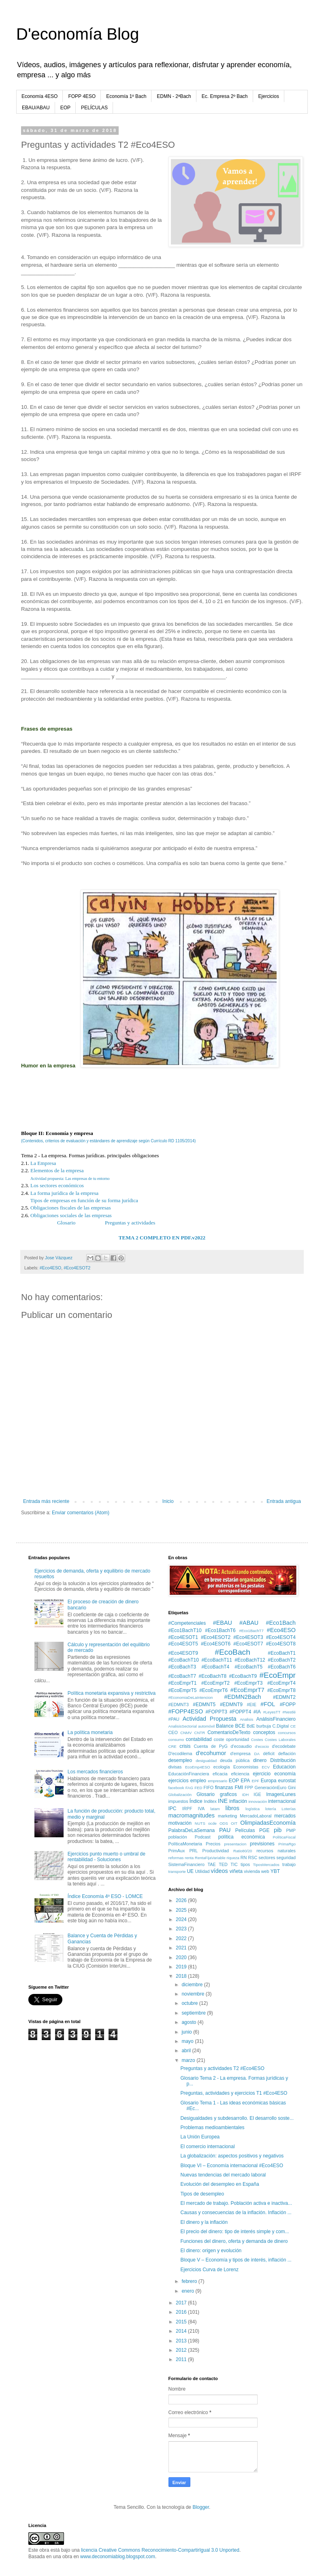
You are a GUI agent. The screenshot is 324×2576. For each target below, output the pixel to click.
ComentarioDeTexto (228, 1732)
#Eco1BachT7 (251, 1630)
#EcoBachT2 (282, 1660)
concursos (287, 1732)
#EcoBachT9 (243, 1676)
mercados (285, 1816)
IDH (245, 1794)
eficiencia (240, 1773)
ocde (212, 1823)
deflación (287, 1753)
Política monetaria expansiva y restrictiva (112, 1693)
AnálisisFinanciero (276, 1719)
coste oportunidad (231, 1739)
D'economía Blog (77, 34)
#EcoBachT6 (282, 1667)
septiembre (194, 2013)
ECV (266, 1767)
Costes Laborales (280, 1739)
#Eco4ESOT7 (248, 1644)
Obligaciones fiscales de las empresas (70, 1208)
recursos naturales (276, 1850)
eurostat (287, 1780)
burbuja (263, 1726)
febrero (189, 2281)
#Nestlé (289, 1712)
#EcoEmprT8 (281, 1690)
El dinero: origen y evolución (210, 2250)
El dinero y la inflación (204, 2222)
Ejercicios (268, 96)
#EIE (251, 1704)
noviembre (193, 1994)
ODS (224, 1823)
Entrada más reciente (46, 1501)
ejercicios (178, 1780)
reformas (176, 1857)
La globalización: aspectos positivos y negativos (232, 2156)
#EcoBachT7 (182, 1676)
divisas (175, 1766)
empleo (198, 1780)
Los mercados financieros (95, 1772)
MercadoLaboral (255, 1815)
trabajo (289, 1864)
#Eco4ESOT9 (183, 1653)
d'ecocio (262, 1746)
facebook (176, 1787)
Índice (196, 1801)
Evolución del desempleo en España (219, 2184)
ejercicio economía (274, 1774)
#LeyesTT (272, 1712)
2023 (182, 1929)
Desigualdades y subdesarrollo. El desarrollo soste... (236, 2118)
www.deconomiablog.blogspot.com (117, 2556)
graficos (228, 1794)
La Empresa (43, 1163)
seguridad (286, 1857)
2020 (182, 1957)
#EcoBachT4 (215, 1667)
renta (189, 1857)
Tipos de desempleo (202, 2194)
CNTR (199, 1732)
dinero (259, 1760)
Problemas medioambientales (212, 2127)
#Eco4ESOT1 (183, 1637)
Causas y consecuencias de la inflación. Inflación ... (235, 2212)
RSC (253, 1857)
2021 (182, 1948)
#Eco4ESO (50, 1267)
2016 (182, 2312)
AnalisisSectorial (182, 1726)
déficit (269, 1753)
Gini (292, 1787)
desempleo (180, 1760)
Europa (269, 1780)
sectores (267, 1857)
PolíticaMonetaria (185, 1843)
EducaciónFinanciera (188, 1773)
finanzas (224, 1787)
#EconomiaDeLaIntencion (190, 1697)
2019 (182, 1967)
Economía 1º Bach (126, 96)
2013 (182, 2341)
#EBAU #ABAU (236, 1623)
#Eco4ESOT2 (77, 1267)
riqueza (232, 1857)
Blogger (200, 2507)
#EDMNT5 (204, 1704)
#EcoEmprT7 (247, 1690)
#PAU (173, 1719)
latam (215, 1809)
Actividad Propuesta (210, 1718)
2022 (182, 1938)
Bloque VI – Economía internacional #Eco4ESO (231, 2165)
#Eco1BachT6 (220, 1630)
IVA (201, 1808)
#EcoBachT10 (183, 1660)
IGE (257, 1794)
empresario (217, 1781)
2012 (182, 2350)
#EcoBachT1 (282, 1653)
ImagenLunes (281, 1794)
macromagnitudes (191, 1815)
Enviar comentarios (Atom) (80, 1512)
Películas (245, 1830)
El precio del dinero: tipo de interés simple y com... (234, 2231)
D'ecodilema (180, 1753)
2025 (182, 1910)
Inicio (168, 1501)
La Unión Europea (200, 2137)
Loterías (288, 1809)
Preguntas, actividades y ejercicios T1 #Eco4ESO (233, 2093)
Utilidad (202, 1871)
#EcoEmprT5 (182, 1690)
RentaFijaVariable (210, 1857)
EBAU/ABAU (36, 108)
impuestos (178, 1801)
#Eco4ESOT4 (281, 1637)
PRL (193, 1850)
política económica (241, 1837)
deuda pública (234, 1760)
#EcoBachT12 (249, 1660)
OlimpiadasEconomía (268, 1822)
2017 (182, 2303)
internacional (282, 1801)
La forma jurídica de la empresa (64, 1193)
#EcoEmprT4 (281, 1683)
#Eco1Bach (281, 1623)
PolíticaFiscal (284, 1837)
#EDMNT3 (178, 1704)
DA (257, 1753)
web (265, 1871)
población (177, 1836)
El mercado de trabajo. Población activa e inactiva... (236, 2203)
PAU (225, 1830)
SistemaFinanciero (186, 1864)
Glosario (66, 1223)
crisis (184, 1746)
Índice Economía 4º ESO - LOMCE (105, 1896)
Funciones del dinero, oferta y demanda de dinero (234, 2241)
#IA (257, 1712)
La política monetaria (90, 1732)
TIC (233, 1864)
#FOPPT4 (240, 1712)
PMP (291, 1830)
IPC (172, 1808)
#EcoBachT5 (248, 1667)
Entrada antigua (283, 1501)
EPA (245, 1780)
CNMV (186, 1732)
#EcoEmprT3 (248, 1683)
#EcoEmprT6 (213, 1690)
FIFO (209, 1787)
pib (277, 1830)
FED (198, 1787)
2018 (182, 1976)
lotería (270, 1809)
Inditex (210, 1801)
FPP (249, 1787)
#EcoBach (232, 1652)
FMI (238, 1787)
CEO (173, 1732)
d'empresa (240, 1753)
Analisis (246, 1719)
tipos (245, 1864)
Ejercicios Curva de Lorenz (209, 2269)
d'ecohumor (211, 1753)
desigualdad (206, 1760)
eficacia (220, 1773)
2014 (182, 2331)
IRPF (187, 1808)
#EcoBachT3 (182, 1667)
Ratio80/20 (242, 1851)
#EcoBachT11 (216, 1660)
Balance (224, 1726)
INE (223, 1801)
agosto (189, 2022)
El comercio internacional (207, 2146)
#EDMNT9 (231, 1704)
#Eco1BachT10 (185, 1630)
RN (244, 1857)
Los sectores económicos (57, 1185)
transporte (177, 1871)
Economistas (245, 1766)
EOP (65, 108)
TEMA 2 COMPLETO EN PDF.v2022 (162, 1238)
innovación (257, 1801)
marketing (227, 1815)
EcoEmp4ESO (197, 1767)
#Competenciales (187, 1623)
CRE (172, 1746)
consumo (176, 1739)
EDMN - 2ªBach (174, 96)
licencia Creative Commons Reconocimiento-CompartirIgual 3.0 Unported (160, 2550)
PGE (264, 1830)
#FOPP (288, 1704)
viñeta (236, 1871)
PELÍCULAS (94, 108)
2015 (182, 2322)
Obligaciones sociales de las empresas (71, 1215)
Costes (257, 1739)
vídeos (219, 1871)
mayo (188, 2041)
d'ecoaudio (241, 1746)
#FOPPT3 (216, 1712)
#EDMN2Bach (242, 1697)
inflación (238, 1801)
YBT (275, 1871)
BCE (240, 1726)
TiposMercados (266, 1864)
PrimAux (176, 1850)
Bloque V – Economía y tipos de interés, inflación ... (235, 2260)
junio (187, 2032)
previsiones (262, 1844)
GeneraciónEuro (271, 1787)
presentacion (235, 1844)
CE (293, 1726)
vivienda (252, 1871)
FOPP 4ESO (82, 96)
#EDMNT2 (284, 1697)
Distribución (283, 1760)
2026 (182, 1900)
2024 (182, 1919)
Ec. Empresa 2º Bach (225, 96)
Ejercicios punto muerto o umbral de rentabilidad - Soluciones (106, 1856)
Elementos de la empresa (56, 1170)
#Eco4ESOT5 (183, 1644)
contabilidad (199, 1739)
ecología (221, 1766)
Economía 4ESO (39, 96)
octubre (190, 2003)
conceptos (264, 1732)
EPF (256, 1781)
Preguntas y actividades (130, 1223)
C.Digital (280, 1726)
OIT (234, 1823)
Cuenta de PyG (211, 1746)
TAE (211, 1864)
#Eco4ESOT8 (281, 1644)
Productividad (215, 1850)
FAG (189, 1787)
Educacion (284, 1767)
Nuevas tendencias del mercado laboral (223, 2175)
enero (188, 2291)
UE (190, 1871)
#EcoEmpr (277, 1675)
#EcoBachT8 (212, 1676)
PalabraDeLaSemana (191, 1830)
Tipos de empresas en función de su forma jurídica (84, 1200)
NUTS (200, 1823)
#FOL (267, 1704)
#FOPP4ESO (185, 1711)
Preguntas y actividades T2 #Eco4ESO (222, 2068)
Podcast (203, 1836)
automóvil (206, 1726)
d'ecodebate (284, 1746)
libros (232, 1808)
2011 (182, 2359)
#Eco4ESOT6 (215, 1644)
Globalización (180, 1794)
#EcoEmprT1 (182, 1683)
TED (223, 1864)
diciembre (192, 1984)
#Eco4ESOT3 (248, 1637)
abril (186, 2050)
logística (252, 1809)
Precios (213, 1843)
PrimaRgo (287, 1844)
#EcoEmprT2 (215, 1683)
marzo (188, 2060)
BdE (251, 1726)
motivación (180, 1823)
